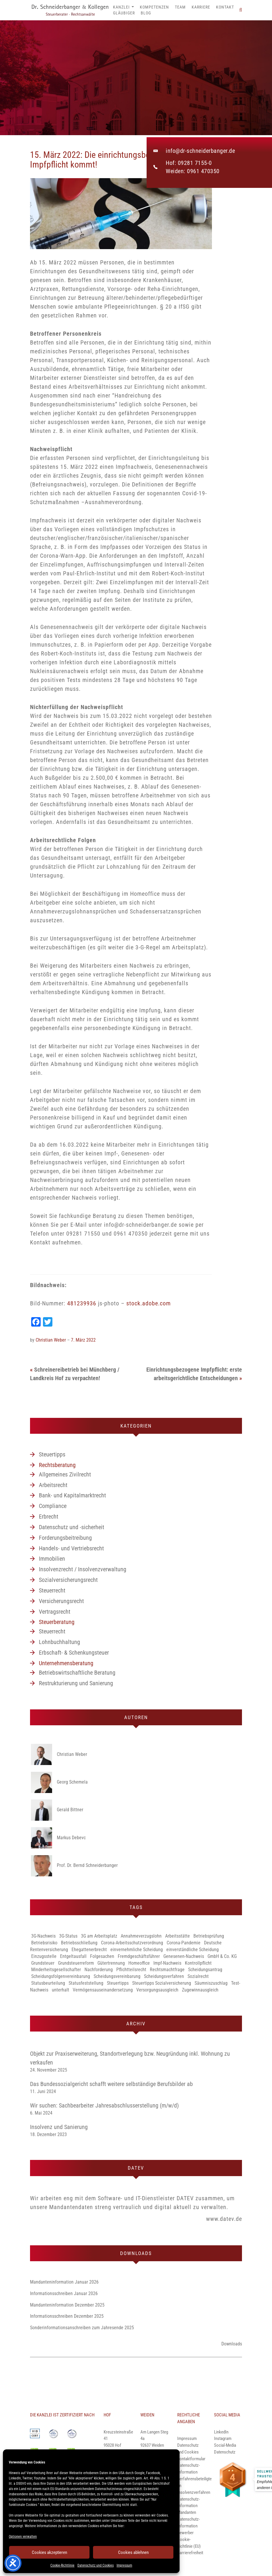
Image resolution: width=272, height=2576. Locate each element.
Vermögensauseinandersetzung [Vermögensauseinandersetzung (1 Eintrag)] (103, 1990)
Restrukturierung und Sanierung (76, 1683)
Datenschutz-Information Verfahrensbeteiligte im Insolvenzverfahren (194, 2479)
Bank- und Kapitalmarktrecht (72, 1495)
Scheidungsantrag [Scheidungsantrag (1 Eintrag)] (205, 1969)
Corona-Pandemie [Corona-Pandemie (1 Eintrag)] (183, 1943)
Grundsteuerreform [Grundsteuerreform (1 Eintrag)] (76, 1963)
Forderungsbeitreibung (65, 1537)
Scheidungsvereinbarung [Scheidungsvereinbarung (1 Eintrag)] (117, 1976)
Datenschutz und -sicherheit (71, 1527)
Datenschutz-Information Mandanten (188, 2505)
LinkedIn (221, 2432)
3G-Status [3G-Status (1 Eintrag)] (68, 1936)
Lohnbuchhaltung (59, 1641)
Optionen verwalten (23, 2536)
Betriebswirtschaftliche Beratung (77, 1672)
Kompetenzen (154, 7)
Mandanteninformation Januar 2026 (64, 2282)
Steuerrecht (52, 1590)
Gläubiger (124, 13)
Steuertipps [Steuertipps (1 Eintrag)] (118, 1983)
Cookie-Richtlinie (62, 2565)
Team (180, 7)
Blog (146, 13)
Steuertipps (52, 1454)
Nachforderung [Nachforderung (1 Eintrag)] (98, 1969)
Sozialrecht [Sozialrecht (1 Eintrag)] (198, 1976)
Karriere (201, 7)
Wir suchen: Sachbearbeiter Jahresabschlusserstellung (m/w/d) (104, 2105)
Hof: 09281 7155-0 (189, 162)
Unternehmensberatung (66, 1663)
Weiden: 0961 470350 (193, 171)
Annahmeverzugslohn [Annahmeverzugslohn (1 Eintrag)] (141, 1936)
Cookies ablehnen (133, 2552)
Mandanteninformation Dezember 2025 (67, 2305)
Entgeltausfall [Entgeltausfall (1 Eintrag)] (73, 1956)
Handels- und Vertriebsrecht (71, 1548)
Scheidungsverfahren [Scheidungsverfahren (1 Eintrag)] (164, 1976)
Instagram (222, 2438)
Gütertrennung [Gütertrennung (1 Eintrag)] (111, 1963)
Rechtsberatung (57, 1465)
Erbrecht (48, 1516)
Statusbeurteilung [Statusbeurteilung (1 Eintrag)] (48, 1983)
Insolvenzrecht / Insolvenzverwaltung (82, 1569)
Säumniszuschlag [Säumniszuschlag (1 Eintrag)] (211, 1983)
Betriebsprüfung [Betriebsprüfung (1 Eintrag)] (208, 1936)
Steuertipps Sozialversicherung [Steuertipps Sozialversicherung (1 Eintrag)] (161, 1983)
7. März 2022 (83, 1340)
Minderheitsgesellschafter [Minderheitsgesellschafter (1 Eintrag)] (56, 1969)
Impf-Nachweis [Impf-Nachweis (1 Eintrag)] (167, 1963)
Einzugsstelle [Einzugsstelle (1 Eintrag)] (44, 1956)
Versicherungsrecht (61, 1601)
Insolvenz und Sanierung (59, 2126)
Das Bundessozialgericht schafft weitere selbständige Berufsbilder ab (111, 2083)
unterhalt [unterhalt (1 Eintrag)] (60, 1990)
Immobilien (52, 1558)
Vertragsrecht (54, 1611)
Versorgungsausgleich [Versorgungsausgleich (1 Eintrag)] (157, 1990)
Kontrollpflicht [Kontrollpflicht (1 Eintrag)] (198, 1963)
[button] (240, 10)
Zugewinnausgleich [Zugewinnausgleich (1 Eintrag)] (200, 1990)
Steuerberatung (56, 1622)
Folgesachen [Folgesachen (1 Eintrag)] (102, 1956)
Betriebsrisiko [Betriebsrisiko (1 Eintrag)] (44, 1943)
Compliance (53, 1505)
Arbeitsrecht (53, 1485)
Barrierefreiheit (190, 2552)
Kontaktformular (191, 2458)
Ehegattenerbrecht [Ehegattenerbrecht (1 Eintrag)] (89, 1949)
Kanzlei (123, 7)
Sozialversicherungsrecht (68, 1579)
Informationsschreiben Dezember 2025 (67, 2316)
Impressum (124, 2565)
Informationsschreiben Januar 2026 (64, 2293)
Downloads (231, 2344)
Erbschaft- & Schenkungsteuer (74, 1652)
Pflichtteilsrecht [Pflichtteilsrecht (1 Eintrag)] (131, 1969)
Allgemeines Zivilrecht (65, 1474)
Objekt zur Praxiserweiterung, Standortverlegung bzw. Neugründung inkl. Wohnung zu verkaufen (130, 2058)
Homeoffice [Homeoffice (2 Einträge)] (139, 1963)
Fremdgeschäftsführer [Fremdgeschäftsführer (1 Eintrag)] (139, 1956)
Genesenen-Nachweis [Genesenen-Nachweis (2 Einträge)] (183, 1956)
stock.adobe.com (148, 1303)
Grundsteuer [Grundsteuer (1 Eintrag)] (42, 1963)
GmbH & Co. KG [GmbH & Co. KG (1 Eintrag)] (222, 1956)
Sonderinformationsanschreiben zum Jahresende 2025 (82, 2327)
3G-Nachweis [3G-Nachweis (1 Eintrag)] (43, 1936)
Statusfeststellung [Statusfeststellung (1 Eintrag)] (86, 1983)
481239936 (81, 1303)
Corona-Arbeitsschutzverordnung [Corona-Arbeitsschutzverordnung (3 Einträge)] (132, 1943)
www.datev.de (224, 2218)
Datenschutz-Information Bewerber (188, 2526)
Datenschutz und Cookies (95, 2565)
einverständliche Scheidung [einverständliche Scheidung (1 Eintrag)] (192, 1949)
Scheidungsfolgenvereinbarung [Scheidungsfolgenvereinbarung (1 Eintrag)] (60, 1976)
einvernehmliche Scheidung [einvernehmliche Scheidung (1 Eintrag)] (136, 1949)
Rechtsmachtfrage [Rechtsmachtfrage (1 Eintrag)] (167, 1969)
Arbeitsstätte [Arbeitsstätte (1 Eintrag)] (177, 1936)
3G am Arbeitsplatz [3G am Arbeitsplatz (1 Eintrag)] (99, 1936)
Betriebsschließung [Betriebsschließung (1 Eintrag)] (79, 1943)
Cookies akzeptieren (49, 2552)
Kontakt (225, 7)
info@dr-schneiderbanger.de (200, 150)
